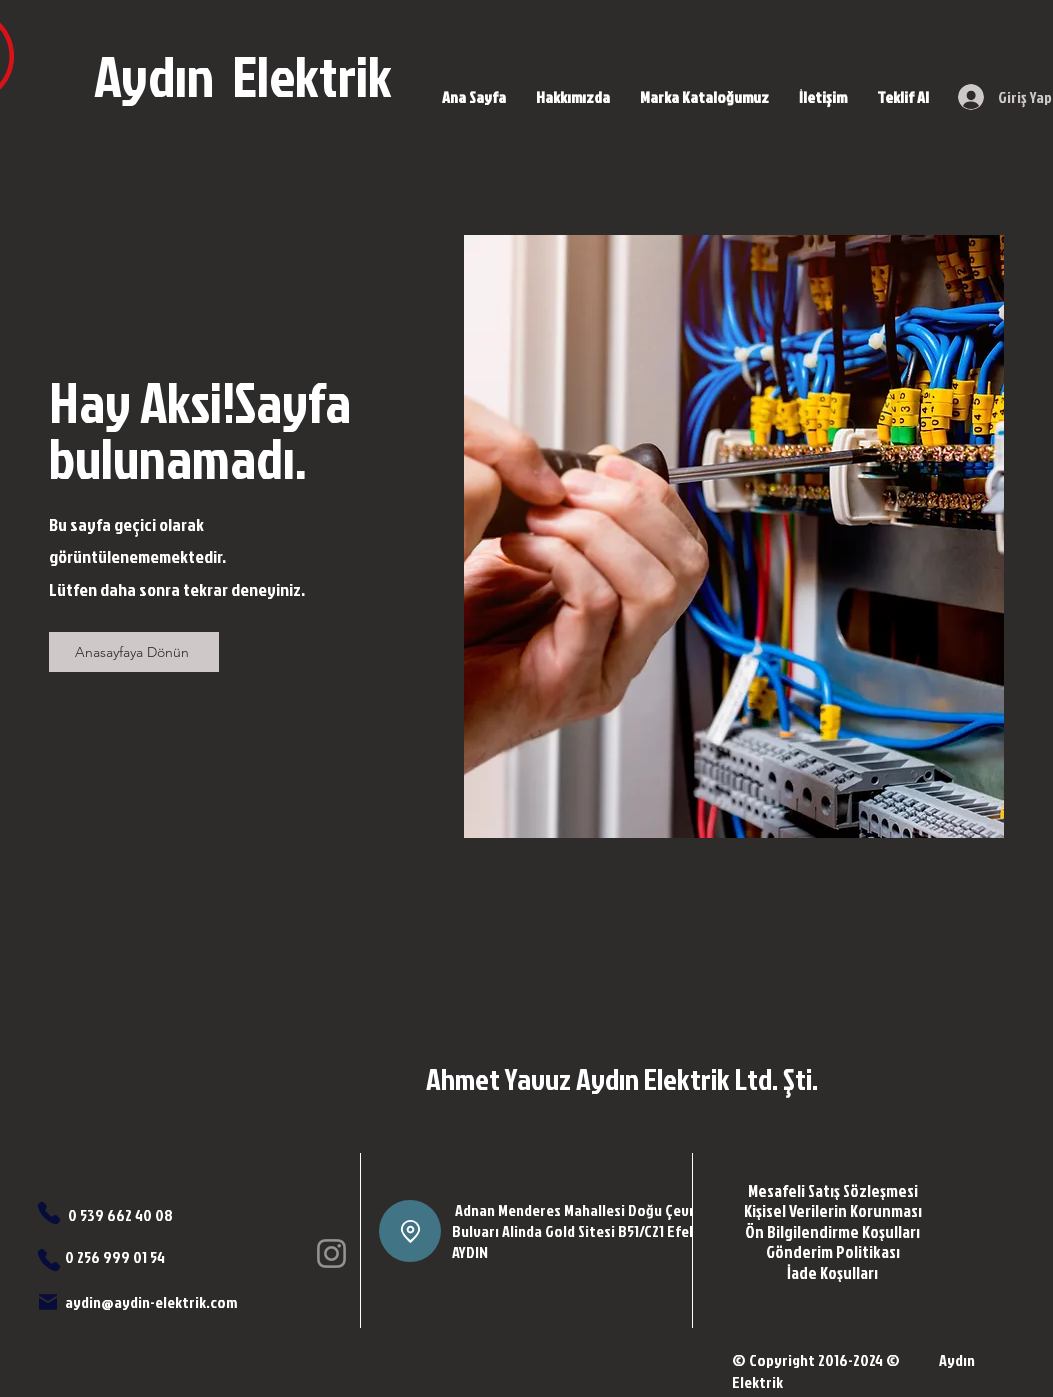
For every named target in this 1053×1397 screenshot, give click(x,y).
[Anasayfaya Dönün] (134, 652)
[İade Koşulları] (833, 1272)
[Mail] (48, 1302)
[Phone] (49, 1213)
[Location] (410, 1231)
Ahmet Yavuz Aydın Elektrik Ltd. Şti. (622, 1079)
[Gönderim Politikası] (833, 1251)
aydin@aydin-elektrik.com (151, 1302)
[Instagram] (331, 1253)
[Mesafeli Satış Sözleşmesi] (833, 1190)
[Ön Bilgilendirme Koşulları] (833, 1231)
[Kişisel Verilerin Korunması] (833, 1210)
